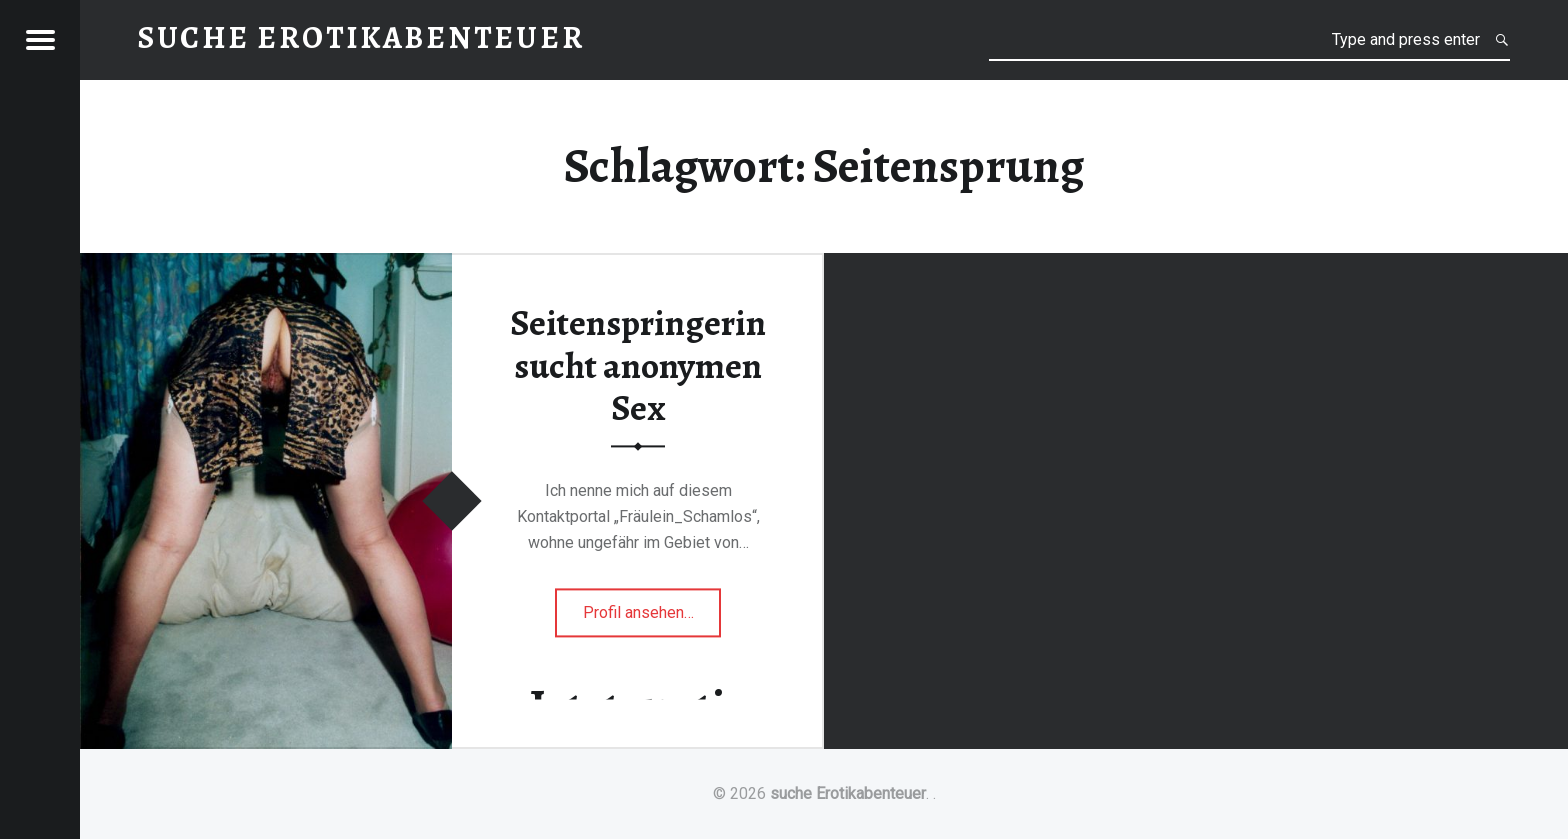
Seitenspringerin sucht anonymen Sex (638, 366)
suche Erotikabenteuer (848, 793)
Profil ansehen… (652, 618)
